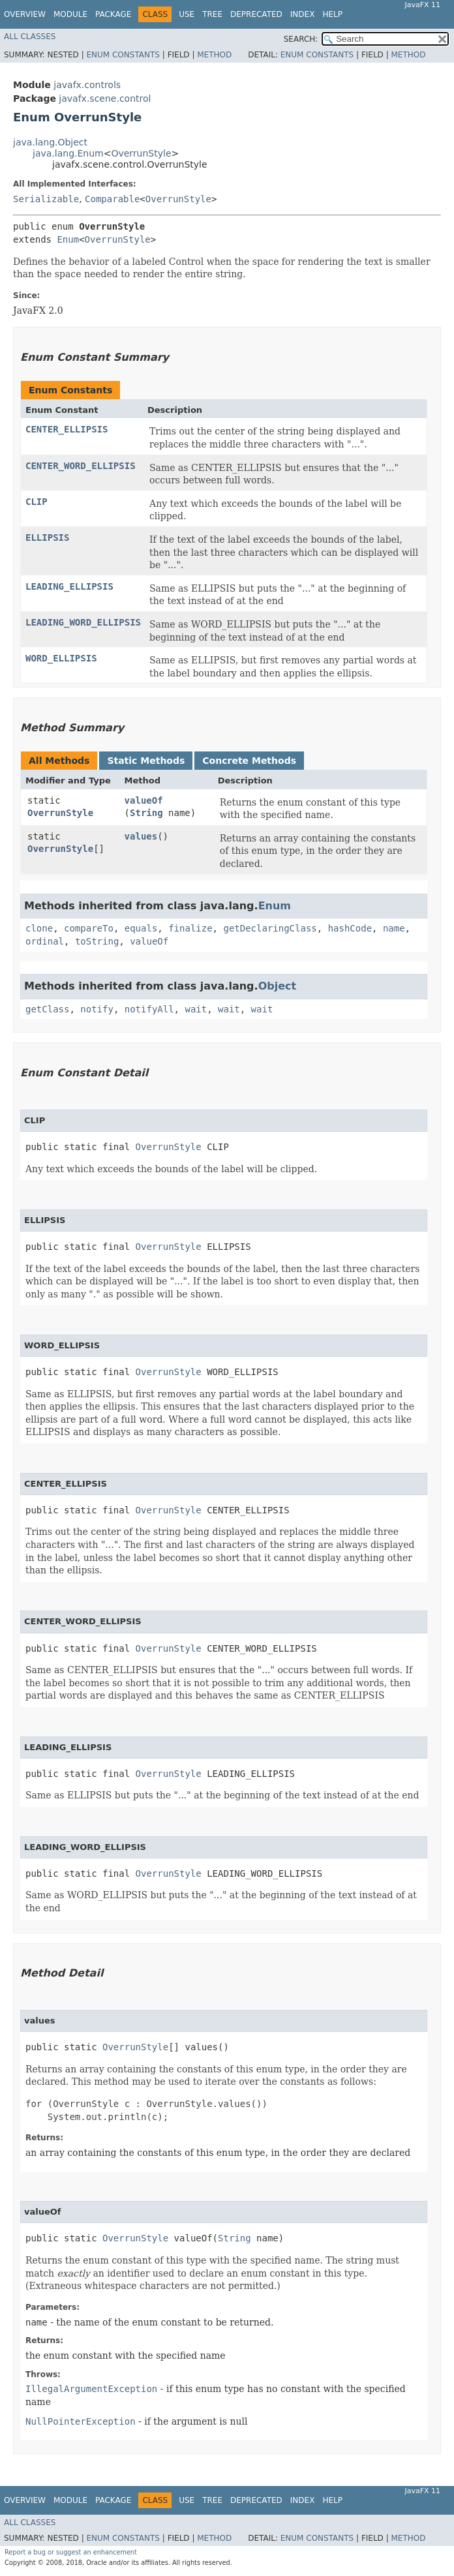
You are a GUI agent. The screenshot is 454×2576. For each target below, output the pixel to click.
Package (113, 14)
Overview (25, 14)
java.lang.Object (50, 142)
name (394, 928)
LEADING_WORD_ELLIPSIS (83, 622)
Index (302, 14)
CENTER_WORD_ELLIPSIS (80, 466)
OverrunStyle (141, 153)
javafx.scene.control (105, 98)
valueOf (144, 800)
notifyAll (149, 1009)
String (146, 813)
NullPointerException (80, 2421)
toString (97, 941)
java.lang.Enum (68, 153)
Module (70, 14)
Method (214, 54)
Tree (212, 14)
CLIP (36, 501)
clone (39, 928)
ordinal (44, 941)
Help (332, 14)
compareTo (88, 928)
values (141, 836)
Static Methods (146, 760)
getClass (47, 1009)
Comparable (112, 199)
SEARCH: (301, 39)
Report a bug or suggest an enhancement (71, 2552)
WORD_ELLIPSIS (61, 658)
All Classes (29, 36)
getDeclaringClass (269, 928)
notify (96, 1009)
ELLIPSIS (47, 537)
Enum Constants (122, 54)
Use (186, 14)
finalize (190, 928)
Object (277, 986)
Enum (68, 239)
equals (141, 928)
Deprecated (256, 14)
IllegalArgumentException (91, 2389)
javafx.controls (87, 85)
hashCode (350, 928)
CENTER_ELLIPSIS (66, 429)
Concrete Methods (249, 760)
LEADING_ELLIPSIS (69, 586)
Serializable (46, 199)
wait (196, 1009)
